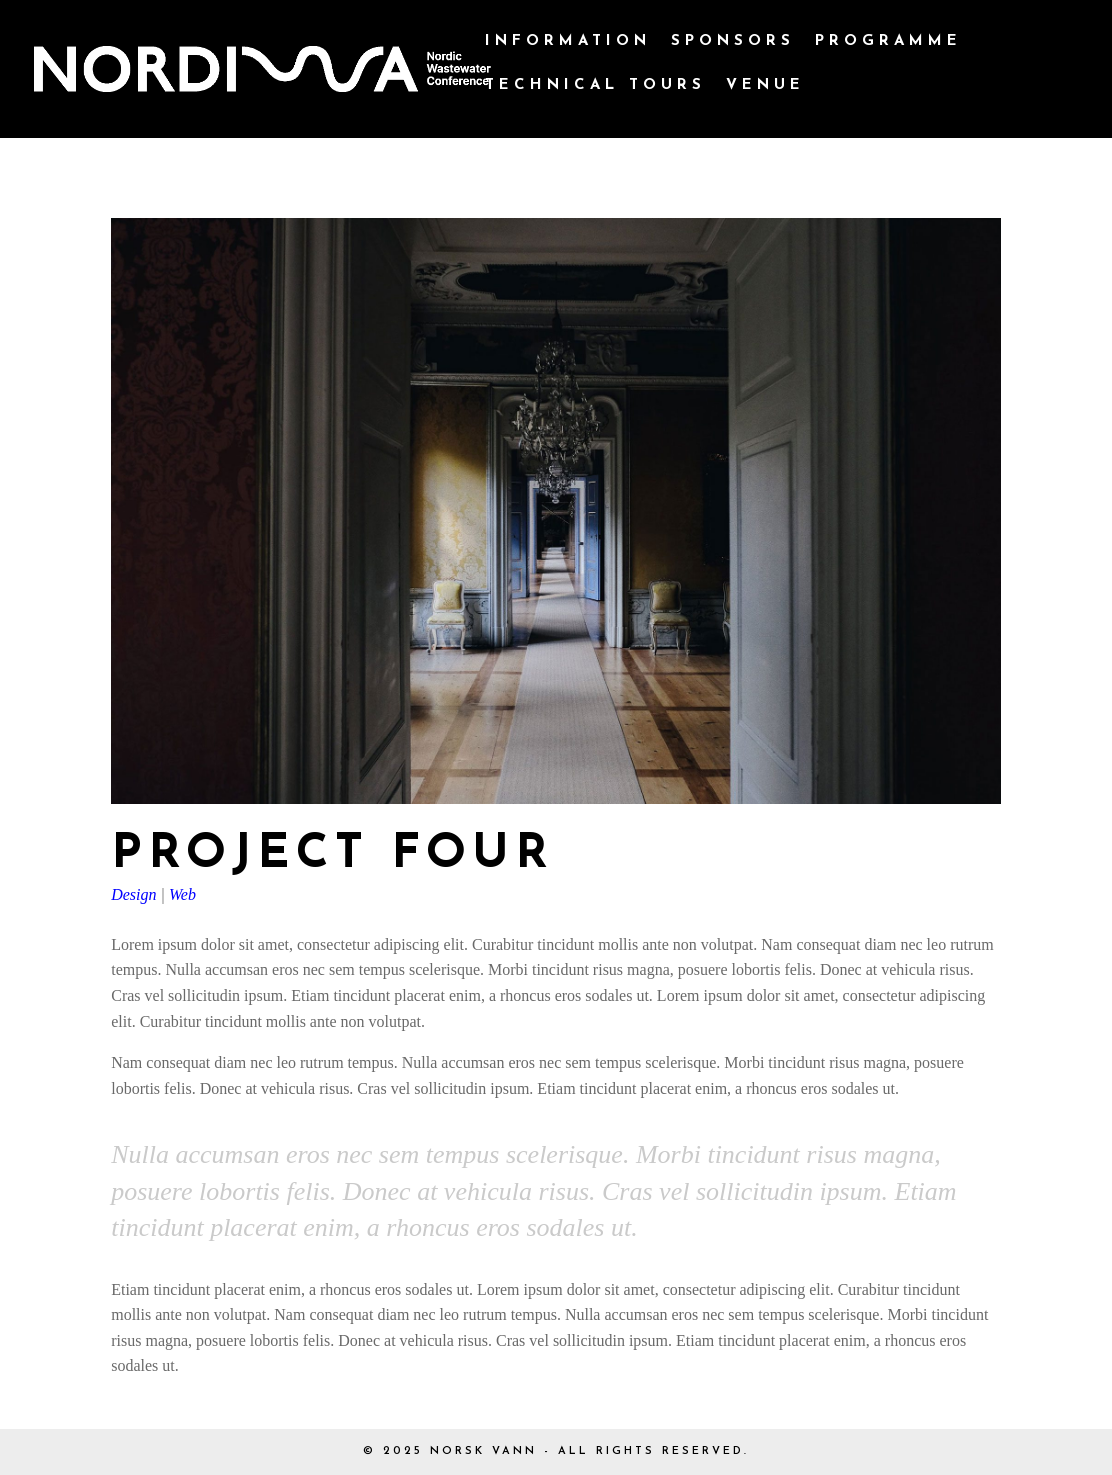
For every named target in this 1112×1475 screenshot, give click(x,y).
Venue (765, 86)
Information (568, 42)
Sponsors (733, 42)
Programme (888, 42)
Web (182, 894)
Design (133, 894)
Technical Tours (595, 86)
